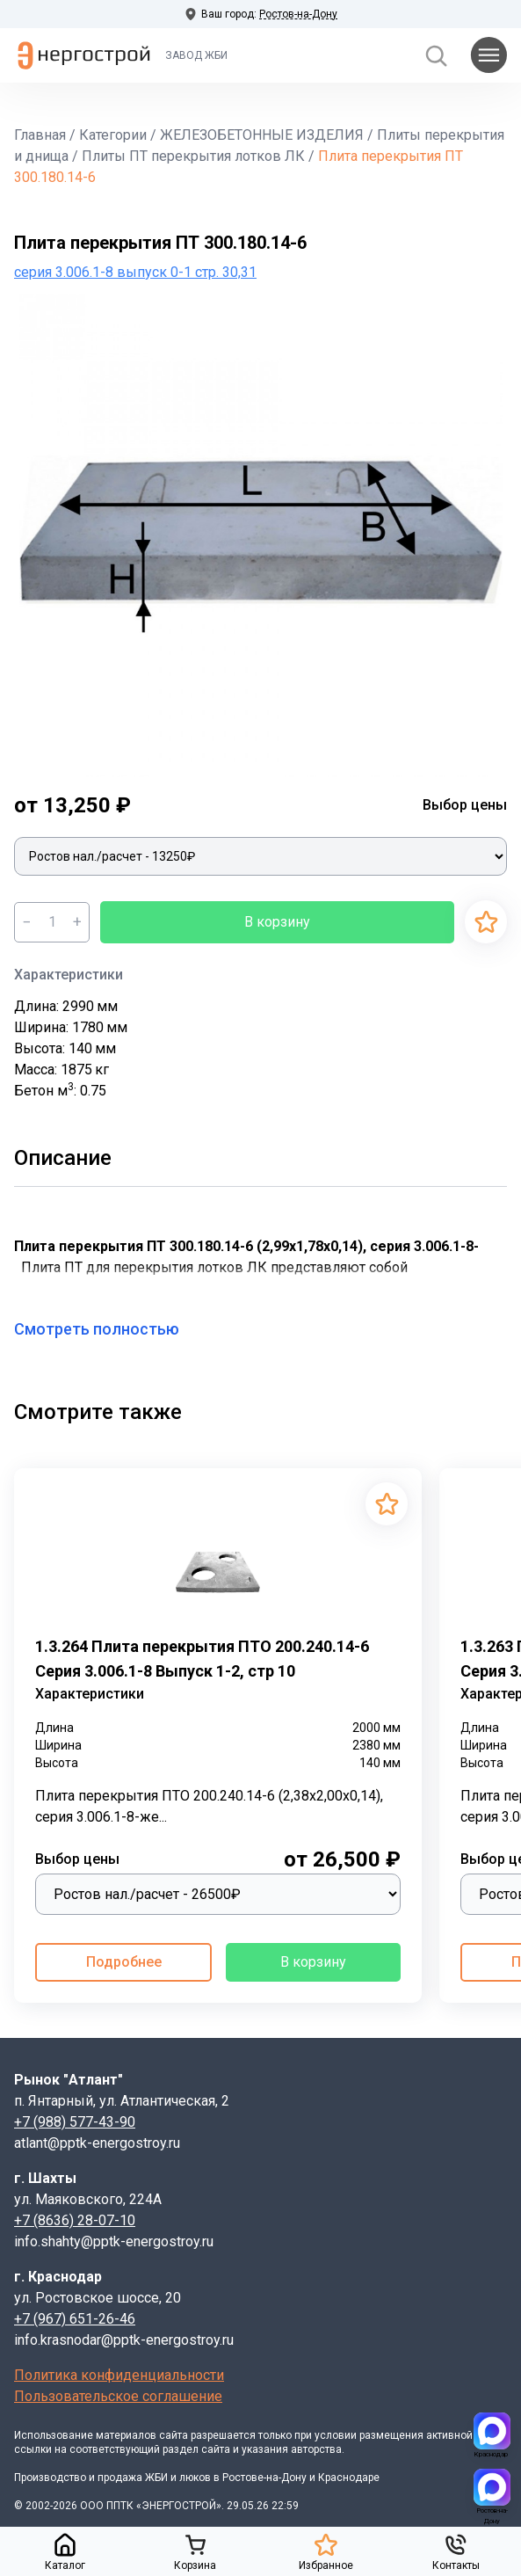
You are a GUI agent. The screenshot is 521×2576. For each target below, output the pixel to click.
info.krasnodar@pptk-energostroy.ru (124, 2340)
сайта (173, 2435)
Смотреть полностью (107, 1329)
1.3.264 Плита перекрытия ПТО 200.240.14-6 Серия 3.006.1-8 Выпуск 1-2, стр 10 (202, 1658)
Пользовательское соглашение (118, 2396)
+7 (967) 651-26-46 (74, 2318)
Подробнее (124, 1962)
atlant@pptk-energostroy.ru (97, 2143)
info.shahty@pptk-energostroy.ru (113, 2241)
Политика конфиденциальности (119, 2375)
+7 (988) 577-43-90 (74, 2122)
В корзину (277, 921)
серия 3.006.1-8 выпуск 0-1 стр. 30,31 (135, 272)
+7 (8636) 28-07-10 (74, 2220)
